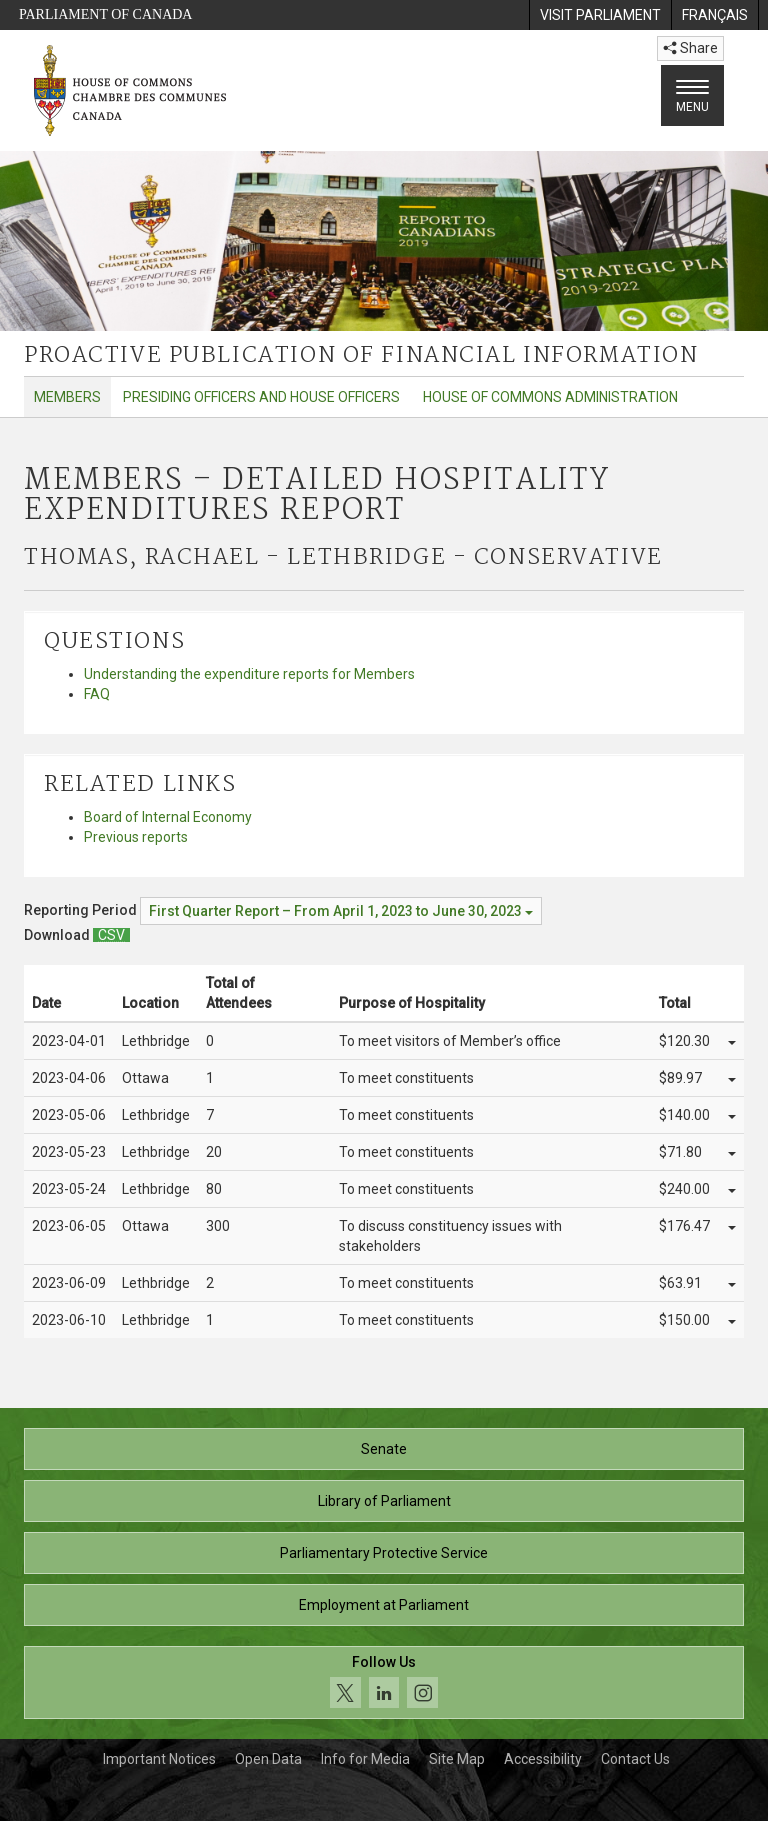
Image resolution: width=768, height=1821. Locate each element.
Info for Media (365, 1759)
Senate (384, 1449)
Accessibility (543, 1759)
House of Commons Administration (550, 397)
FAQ (97, 694)
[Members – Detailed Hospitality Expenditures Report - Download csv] (111, 935)
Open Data (268, 1759)
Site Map (457, 1759)
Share (690, 48)
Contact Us (635, 1759)
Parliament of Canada (105, 14)
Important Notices (159, 1759)
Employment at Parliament (384, 1605)
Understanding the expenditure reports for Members (249, 674)
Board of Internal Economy (168, 817)
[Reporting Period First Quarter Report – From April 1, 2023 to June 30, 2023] (341, 911)
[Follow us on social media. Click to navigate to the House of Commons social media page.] (384, 1682)
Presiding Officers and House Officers (261, 397)
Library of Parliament (384, 1501)
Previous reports (136, 837)
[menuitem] (600, 15)
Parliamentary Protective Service (384, 1553)
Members (67, 397)
